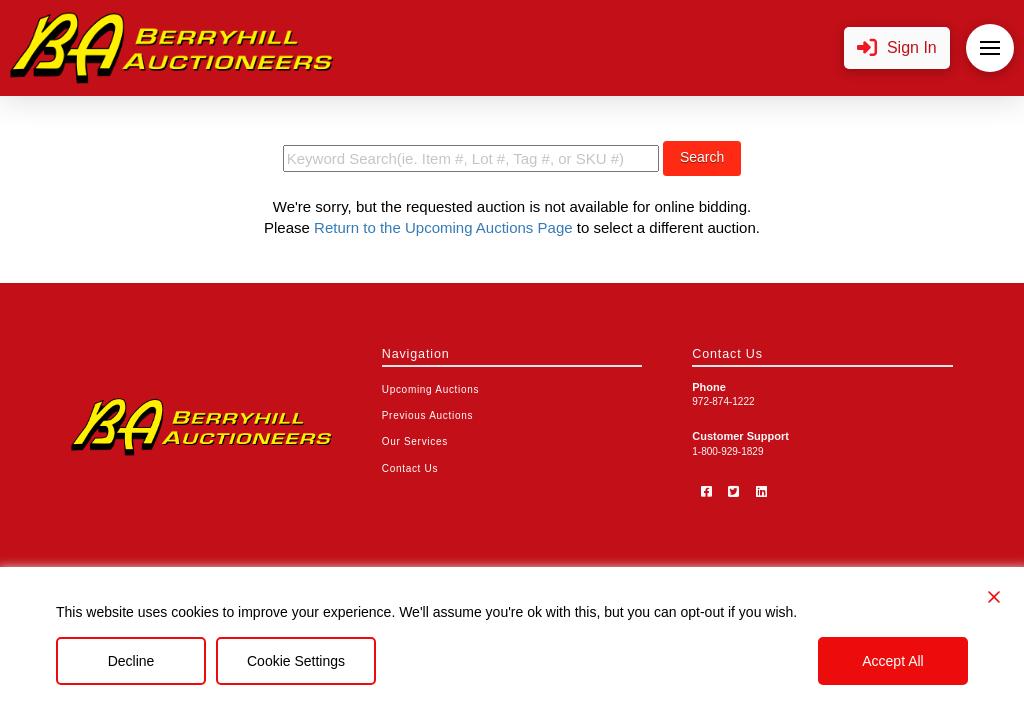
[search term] (471, 158)
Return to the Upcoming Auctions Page (443, 227)
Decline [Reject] (131, 661)
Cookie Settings (296, 661)
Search (702, 157)
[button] (897, 48)
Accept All (892, 661)
